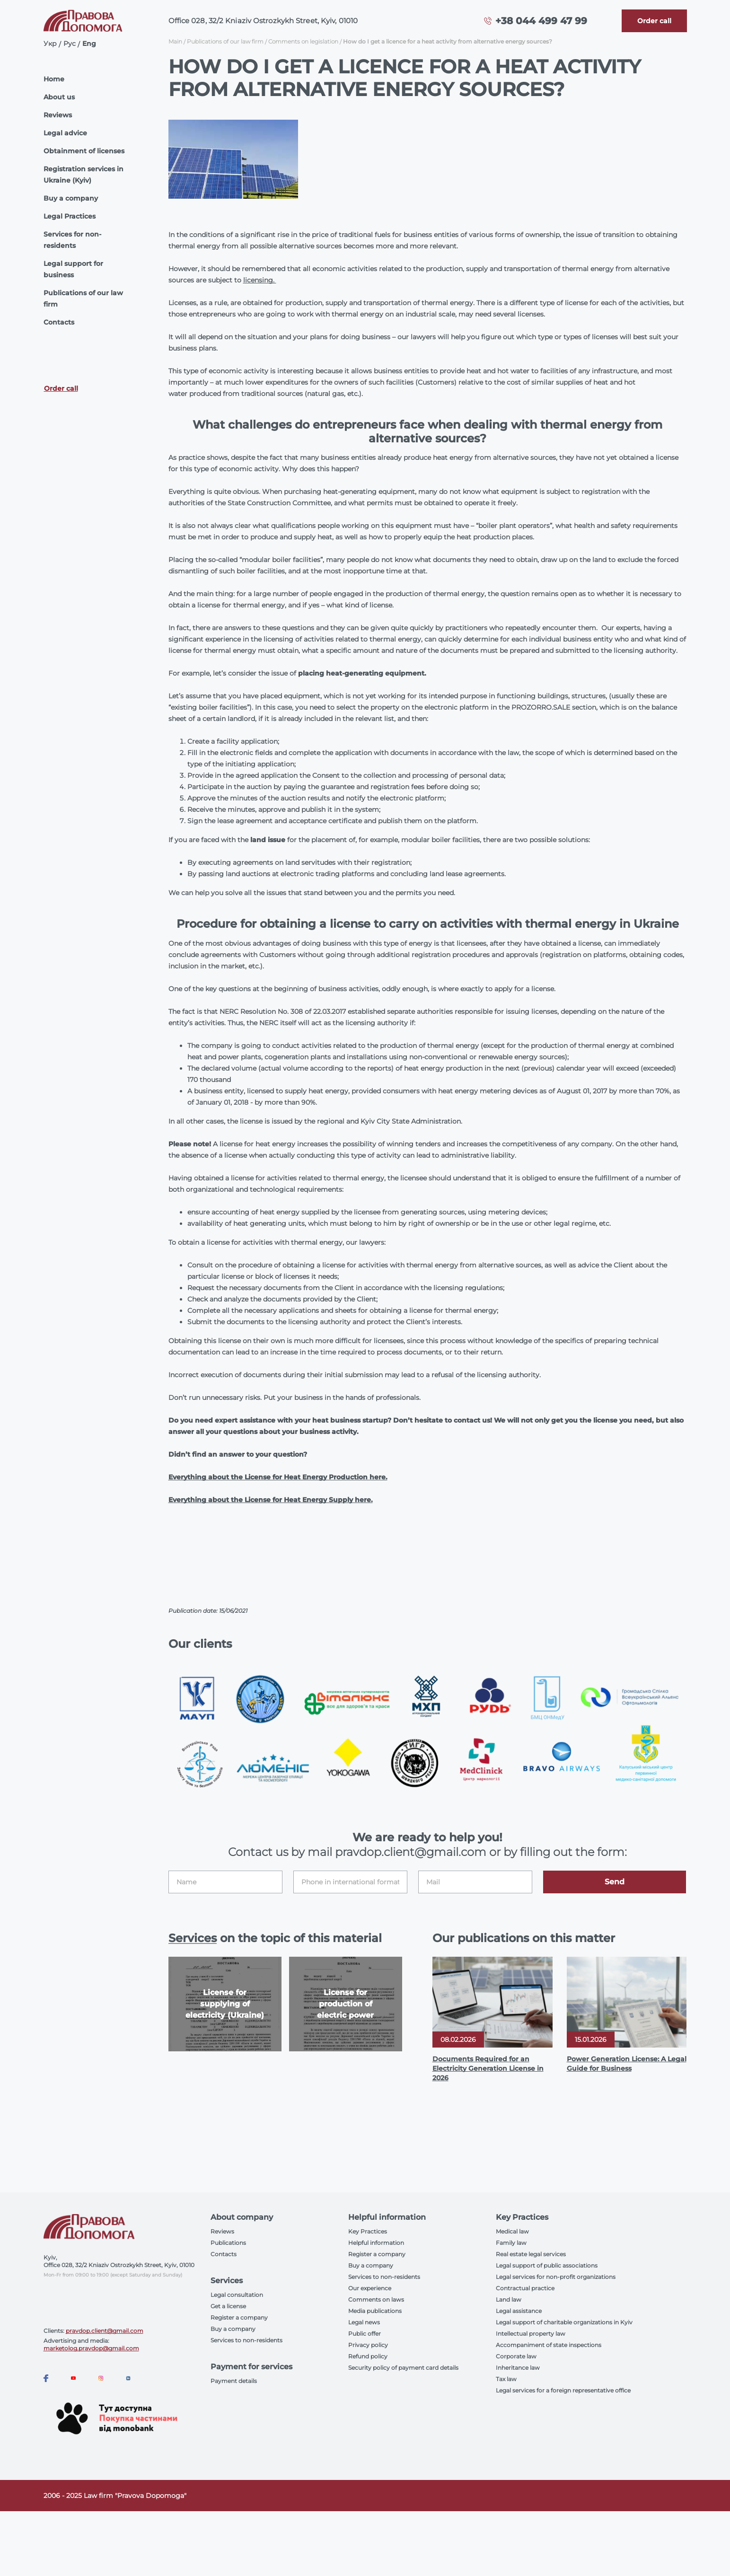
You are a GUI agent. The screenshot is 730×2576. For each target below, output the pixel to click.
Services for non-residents (72, 240)
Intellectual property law (530, 2333)
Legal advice (65, 133)
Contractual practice (525, 2288)
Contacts (59, 322)
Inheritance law (518, 2367)
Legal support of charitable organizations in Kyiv (564, 2322)
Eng (89, 43)
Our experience (369, 2288)
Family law (511, 2242)
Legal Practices (70, 216)
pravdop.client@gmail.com (104, 2330)
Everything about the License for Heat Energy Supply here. (270, 1499)
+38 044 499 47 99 (541, 20)
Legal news (364, 2322)
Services (192, 1938)
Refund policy (367, 2356)
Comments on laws (376, 2299)
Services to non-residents (246, 2340)
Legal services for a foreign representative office (563, 2390)
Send (614, 1881)
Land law (508, 2299)
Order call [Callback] (61, 388)
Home (54, 79)
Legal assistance (519, 2310)
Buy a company (71, 198)
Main (175, 41)
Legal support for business (73, 269)
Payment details (234, 2380)
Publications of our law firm (83, 298)
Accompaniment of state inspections (548, 2344)
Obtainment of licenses (84, 151)
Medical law (512, 2231)
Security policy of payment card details (403, 2367)
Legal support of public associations (547, 2265)
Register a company (239, 2317)
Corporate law (516, 2356)
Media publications (375, 2310)
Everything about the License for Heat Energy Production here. (277, 1477)
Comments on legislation (303, 41)
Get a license (228, 2306)
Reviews (58, 115)
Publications (228, 2242)
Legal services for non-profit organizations (556, 2276)
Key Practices (367, 2231)
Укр (50, 43)
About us (59, 97)
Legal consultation (237, 2294)
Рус (69, 43)
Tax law (506, 2379)
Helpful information (376, 2242)
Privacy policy (368, 2344)
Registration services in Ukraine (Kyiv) (83, 175)
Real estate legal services (531, 2254)
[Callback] (654, 20)
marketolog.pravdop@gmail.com (91, 2348)
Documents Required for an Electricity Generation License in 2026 (488, 2068)
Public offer (364, 2333)
